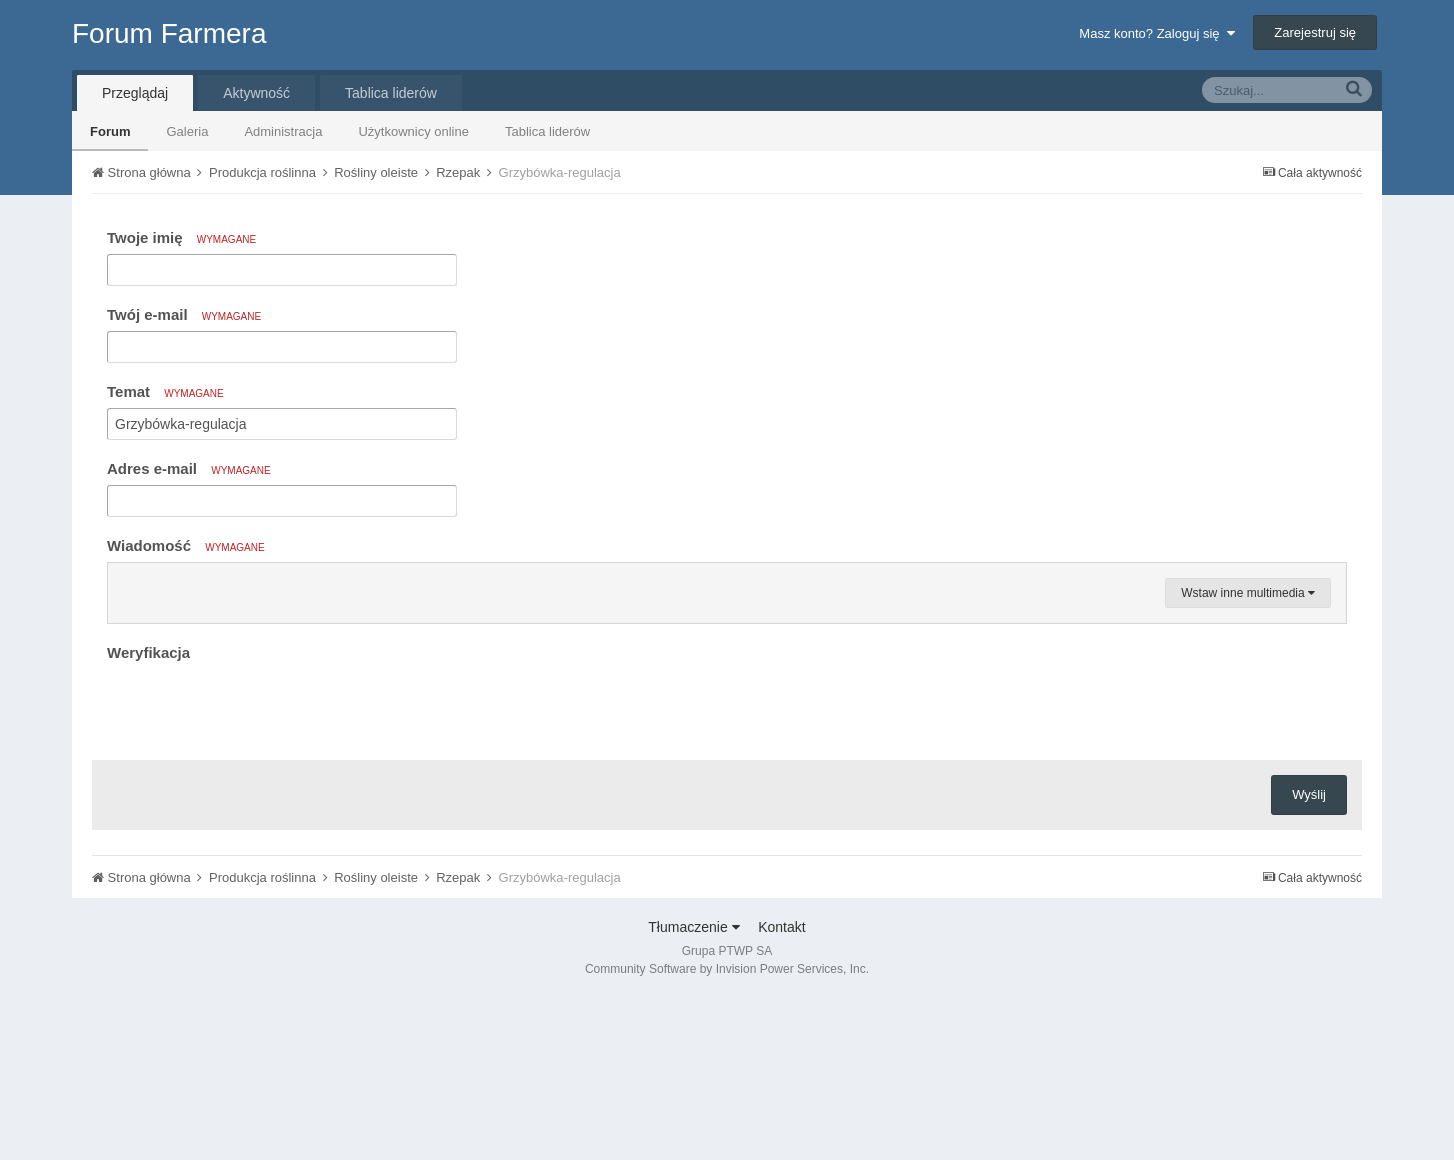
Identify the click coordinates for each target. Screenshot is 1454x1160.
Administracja (283, 131)
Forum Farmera (169, 33)
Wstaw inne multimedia (1248, 833)
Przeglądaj (135, 93)
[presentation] (259, 946)
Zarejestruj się (1315, 32)
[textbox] (727, 703)
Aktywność (256, 93)
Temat (165, 391)
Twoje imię (181, 237)
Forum (110, 131)
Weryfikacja (148, 892)
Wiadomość (186, 545)
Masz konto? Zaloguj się (1156, 33)
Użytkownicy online (413, 131)
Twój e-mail (184, 314)
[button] (126, 583)
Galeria (187, 131)
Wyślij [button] (1309, 1034)
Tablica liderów (547, 131)
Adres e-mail (189, 468)
